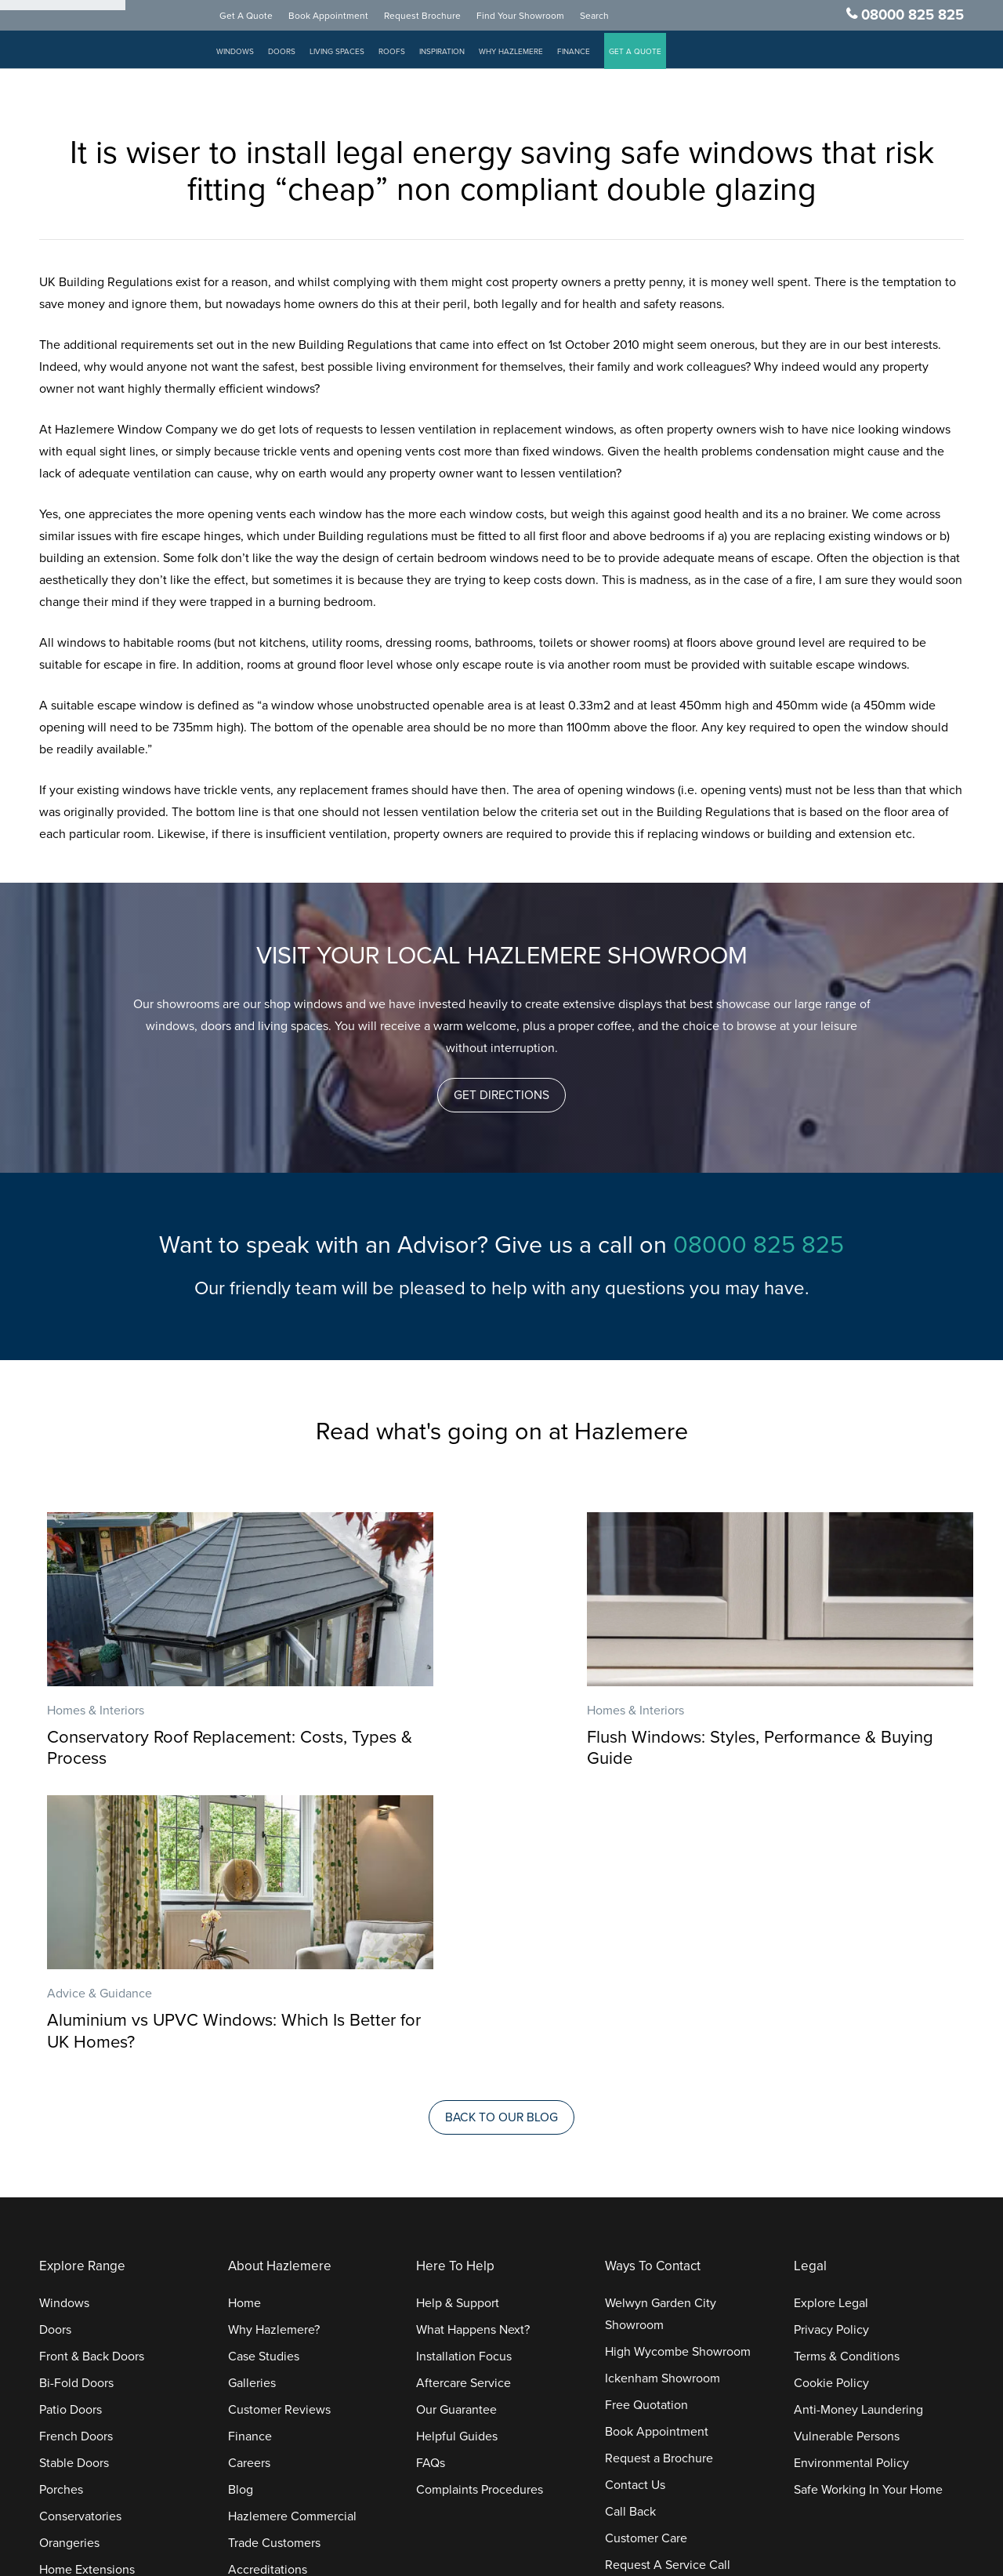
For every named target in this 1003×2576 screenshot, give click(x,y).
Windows (252, 55)
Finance (590, 55)
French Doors (76, 2157)
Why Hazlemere (528, 55)
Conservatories (80, 2237)
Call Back (630, 2232)
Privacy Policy (831, 2051)
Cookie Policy (831, 2104)
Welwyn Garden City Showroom (660, 2035)
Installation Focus (464, 2077)
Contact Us (635, 2206)
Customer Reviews (279, 2131)
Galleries (252, 2104)
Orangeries (69, 2264)
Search (611, 18)
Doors (299, 55)
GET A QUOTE (652, 55)
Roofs (409, 55)
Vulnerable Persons (847, 2157)
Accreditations (267, 2290)
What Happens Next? (473, 2051)
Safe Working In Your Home (868, 2211)
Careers (249, 2184)
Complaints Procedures (479, 2211)
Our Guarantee (456, 2131)
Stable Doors (74, 2184)
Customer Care (646, 2259)
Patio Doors (70, 2131)
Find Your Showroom (537, 18)
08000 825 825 (912, 18)
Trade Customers (274, 2264)
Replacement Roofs (93, 2317)
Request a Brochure (659, 2179)
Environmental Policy (851, 2184)
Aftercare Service (463, 2104)
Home (244, 2024)
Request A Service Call (667, 2286)
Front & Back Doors (91, 2077)
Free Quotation (646, 2126)
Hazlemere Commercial (292, 2237)
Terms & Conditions (847, 2077)
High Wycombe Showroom (678, 2073)
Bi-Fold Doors (76, 2104)
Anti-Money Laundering (858, 2131)
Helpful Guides (457, 2157)
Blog (240, 2211)
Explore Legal (831, 2024)
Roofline (62, 2344)
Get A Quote (263, 18)
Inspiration (459, 55)
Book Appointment (346, 18)
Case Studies (263, 2077)
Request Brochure (439, 18)
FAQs (430, 2184)
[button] (502, 1095)
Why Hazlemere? (274, 2051)
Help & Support (457, 2024)
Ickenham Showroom (662, 2099)
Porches (61, 2211)
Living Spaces (354, 55)
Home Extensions (87, 2290)
